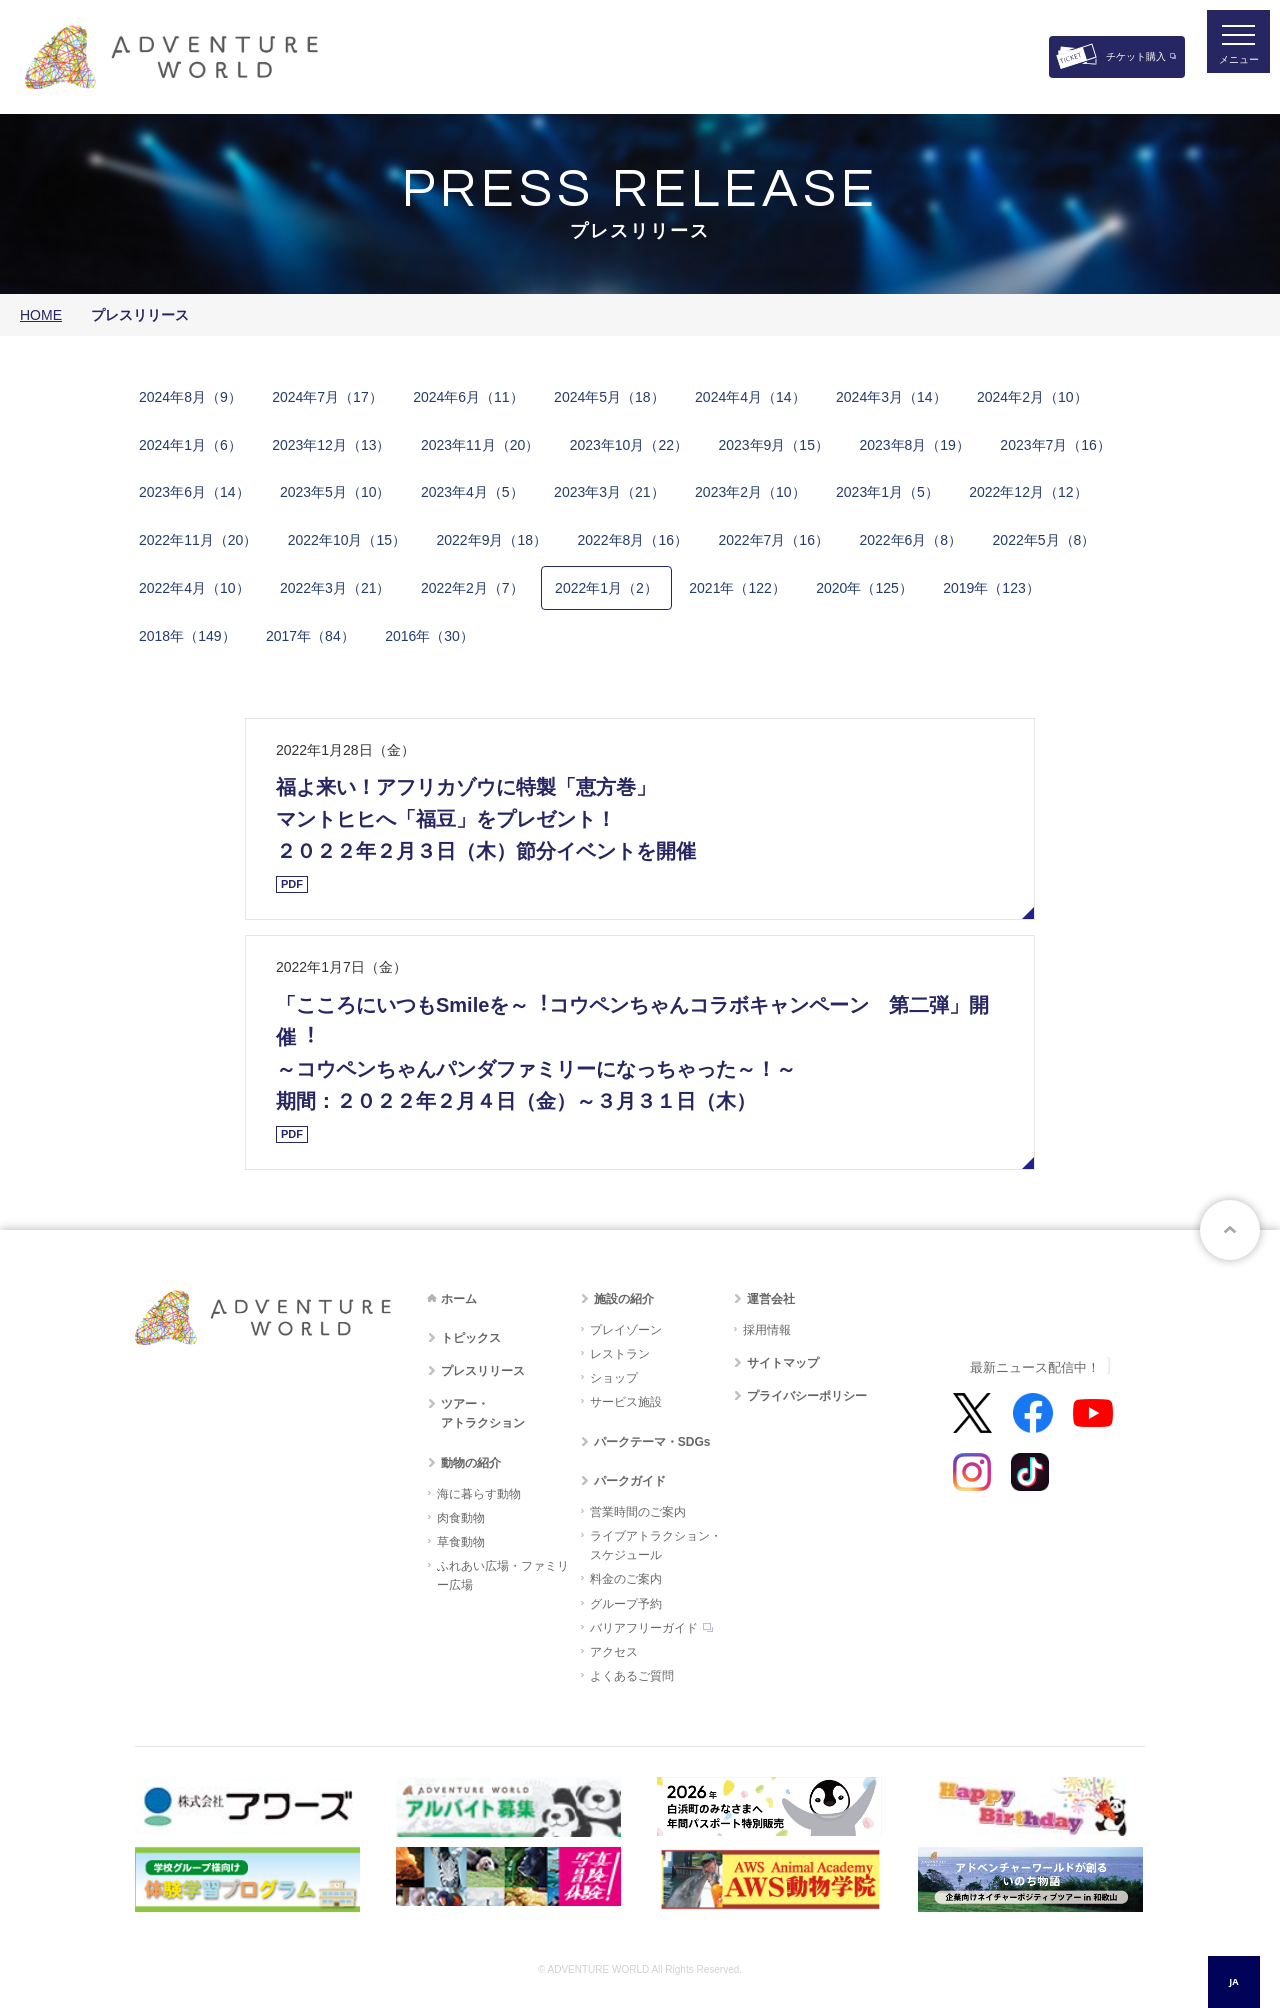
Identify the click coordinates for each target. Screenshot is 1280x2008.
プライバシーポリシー (807, 1396)
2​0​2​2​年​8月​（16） (632, 540)
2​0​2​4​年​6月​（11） (468, 397)
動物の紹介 (471, 1463)
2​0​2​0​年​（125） (864, 588)
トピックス (471, 1338)
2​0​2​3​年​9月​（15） (773, 445)
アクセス (614, 1652)
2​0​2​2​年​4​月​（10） (194, 588)
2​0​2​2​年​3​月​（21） (335, 588)
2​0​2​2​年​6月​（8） (910, 540)
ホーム (459, 1299)
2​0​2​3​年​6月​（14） (194, 492)
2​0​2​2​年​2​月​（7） (472, 588)
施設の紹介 (624, 1299)
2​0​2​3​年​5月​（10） (335, 492)
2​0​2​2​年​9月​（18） (492, 540)
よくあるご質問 (632, 1676)
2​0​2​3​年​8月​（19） (914, 445)
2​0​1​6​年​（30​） (429, 636)
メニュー (1224, 75)
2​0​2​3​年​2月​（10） (750, 492)
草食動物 (461, 1542)
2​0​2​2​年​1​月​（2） (606, 588)
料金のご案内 (626, 1579)
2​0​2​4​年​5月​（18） (609, 397)
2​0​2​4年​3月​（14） (891, 397)
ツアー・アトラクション (483, 1413)
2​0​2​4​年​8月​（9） (190, 397)
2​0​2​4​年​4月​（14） (750, 397)
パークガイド (630, 1481)
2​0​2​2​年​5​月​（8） (1044, 540)
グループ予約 (626, 1604)
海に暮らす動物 (479, 1494)
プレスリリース (483, 1371)
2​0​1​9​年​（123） (991, 588)
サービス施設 (626, 1402)
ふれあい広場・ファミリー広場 (503, 1575)
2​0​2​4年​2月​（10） (1032, 397)
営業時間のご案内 (638, 1512)
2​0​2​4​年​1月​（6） (190, 445)
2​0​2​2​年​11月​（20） (198, 540)
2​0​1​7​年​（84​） (310, 636)
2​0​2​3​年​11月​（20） (480, 445)
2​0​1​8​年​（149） (187, 636)
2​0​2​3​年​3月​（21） (609, 492)
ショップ (614, 1378)
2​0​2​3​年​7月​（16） (1055, 445)
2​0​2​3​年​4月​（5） (472, 492)
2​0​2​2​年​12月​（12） (1028, 492)
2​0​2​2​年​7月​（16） (773, 540)
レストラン (620, 1354)
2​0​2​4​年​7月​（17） (327, 397)
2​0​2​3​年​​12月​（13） (331, 445)
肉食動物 (461, 1518)
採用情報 (767, 1330)
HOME (41, 315)
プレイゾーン (626, 1330)
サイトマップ (783, 1363)
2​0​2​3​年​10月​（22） (629, 445)
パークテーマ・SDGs (652, 1442)
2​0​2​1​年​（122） (737, 588)
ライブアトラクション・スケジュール (656, 1545)
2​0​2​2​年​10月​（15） (347, 540)
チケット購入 (1136, 56)
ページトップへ (1230, 1230)
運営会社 (771, 1299)
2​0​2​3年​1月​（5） (887, 492)
